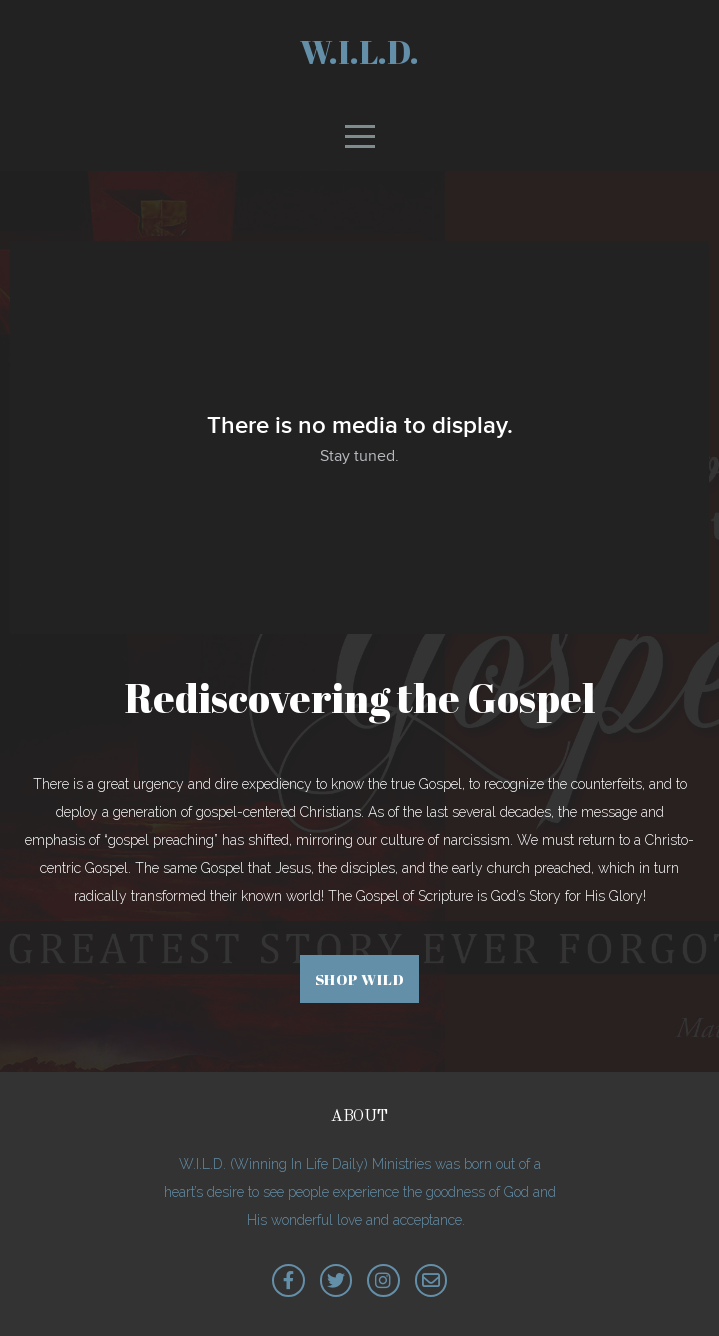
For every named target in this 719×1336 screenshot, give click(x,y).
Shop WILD (360, 979)
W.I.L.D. (359, 51)
